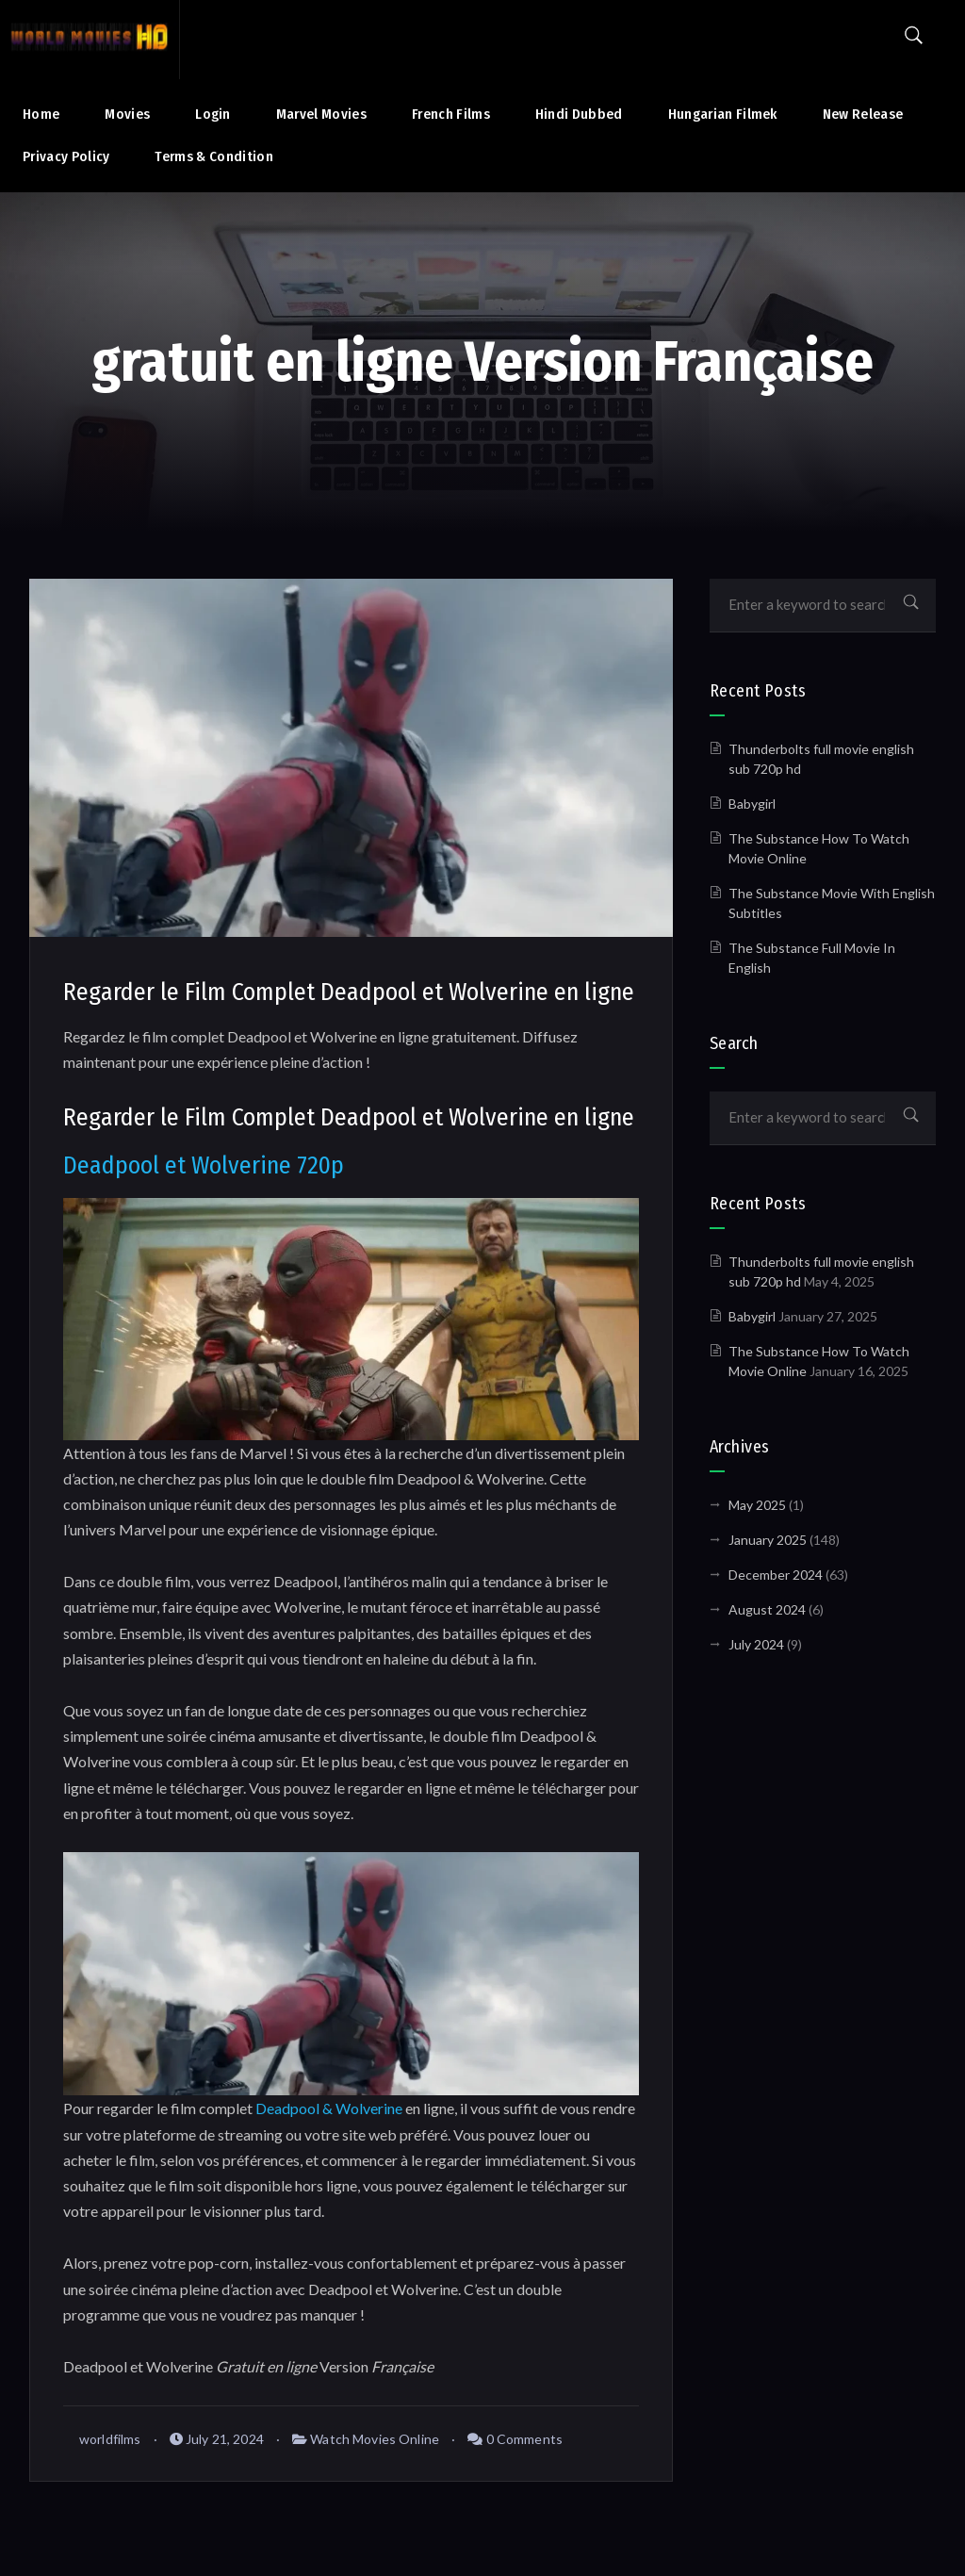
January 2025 (767, 1540)
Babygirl (752, 804)
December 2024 (775, 1575)
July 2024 (756, 1644)
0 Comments (515, 2439)
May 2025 (757, 1505)
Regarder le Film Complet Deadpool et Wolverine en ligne (348, 992)
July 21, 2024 (217, 2439)
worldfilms (102, 2439)
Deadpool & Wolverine (328, 2108)
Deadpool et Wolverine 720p (203, 1165)
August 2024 (767, 1609)
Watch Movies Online (374, 2439)
